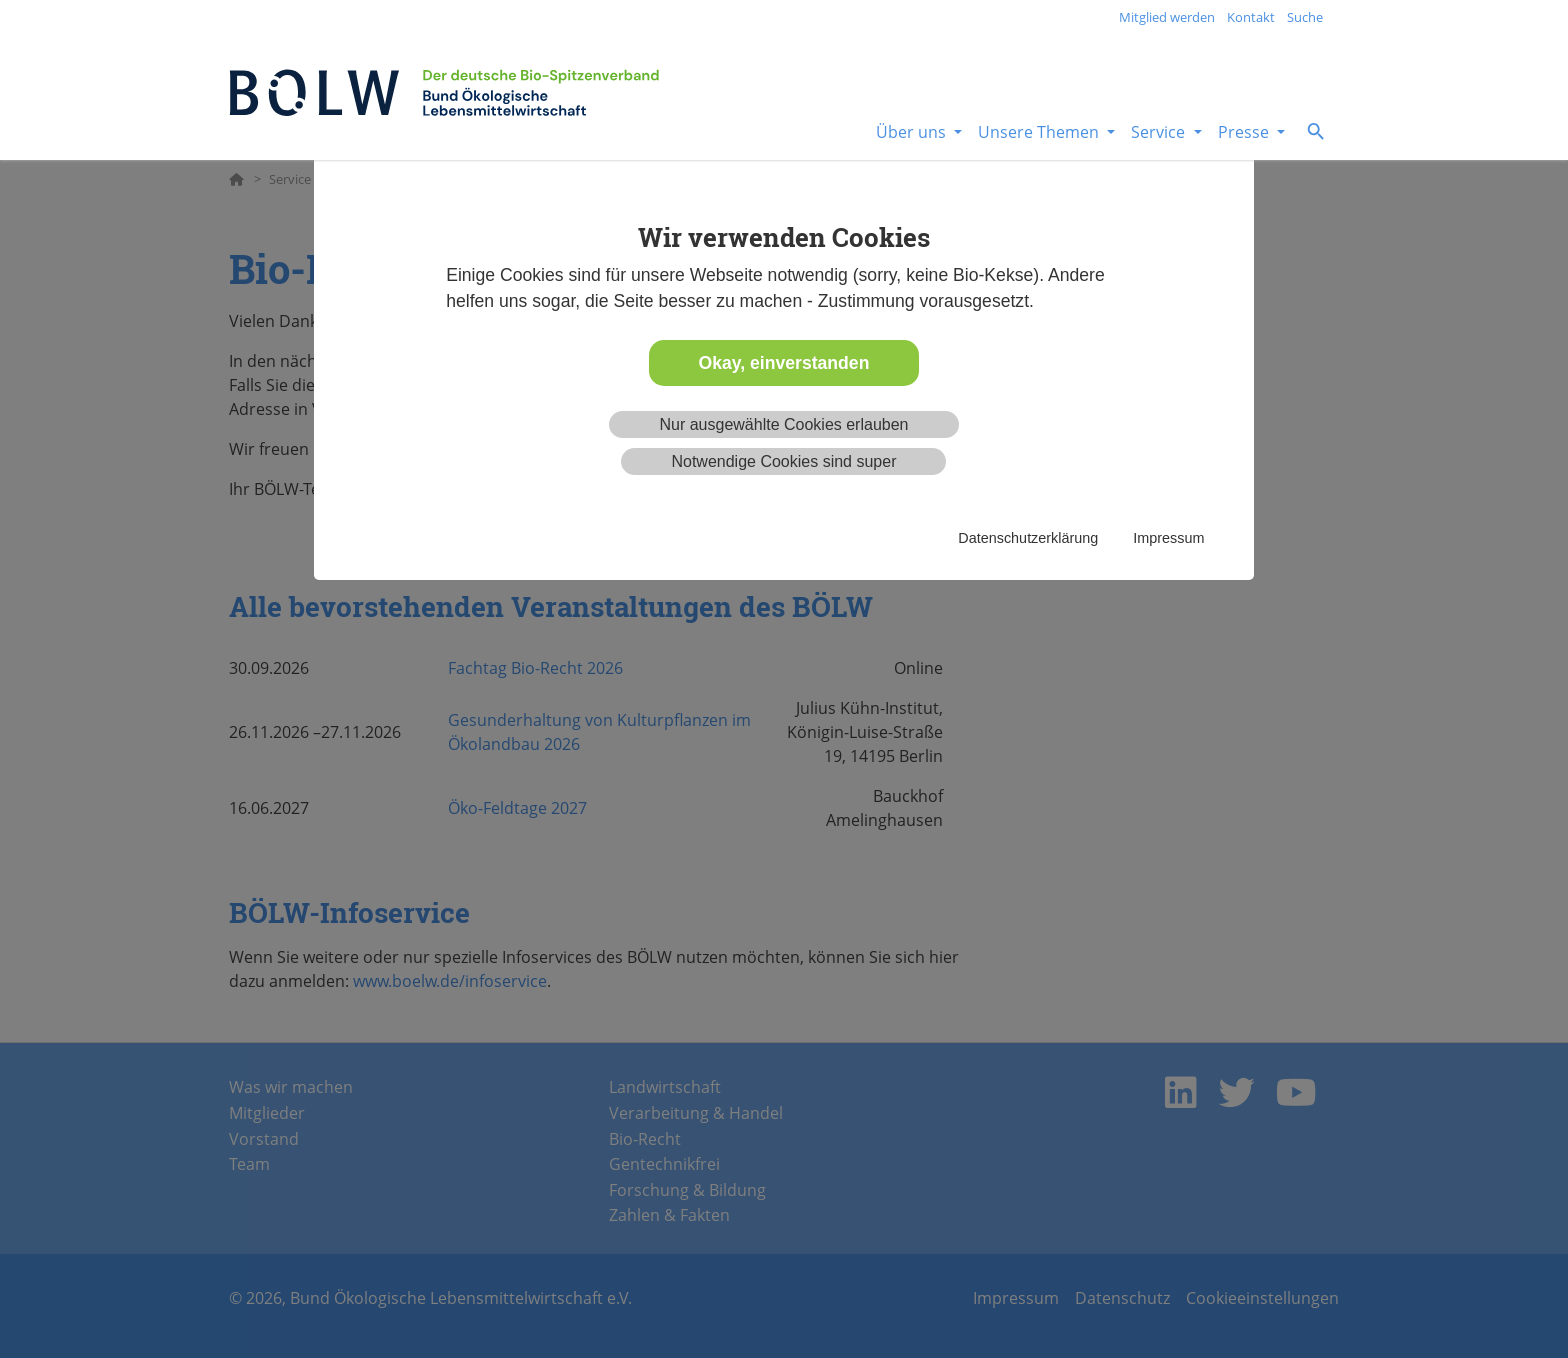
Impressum (1168, 538)
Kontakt (1251, 17)
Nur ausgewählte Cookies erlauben (783, 424)
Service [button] (1160, 132)
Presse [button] (1245, 132)
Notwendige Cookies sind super (783, 461)
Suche (1305, 17)
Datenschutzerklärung (1028, 538)
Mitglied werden (1167, 17)
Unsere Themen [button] (1040, 132)
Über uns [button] (913, 132)
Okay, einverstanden (784, 363)
